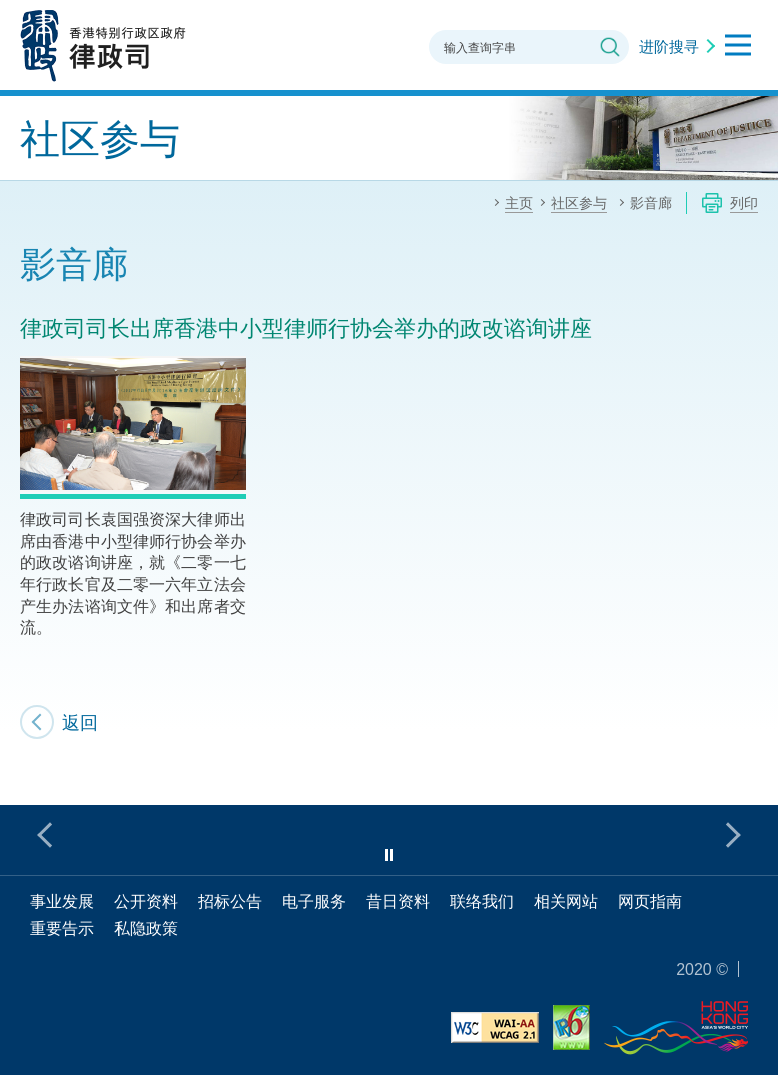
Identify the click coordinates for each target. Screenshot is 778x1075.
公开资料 (146, 901)
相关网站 (566, 901)
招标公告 (230, 901)
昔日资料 (398, 901)
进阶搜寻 (669, 46)
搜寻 (610, 47)
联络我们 (482, 901)
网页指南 (650, 901)
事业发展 (62, 901)
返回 (80, 722)
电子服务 (314, 901)
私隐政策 (146, 928)
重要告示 (62, 928)
